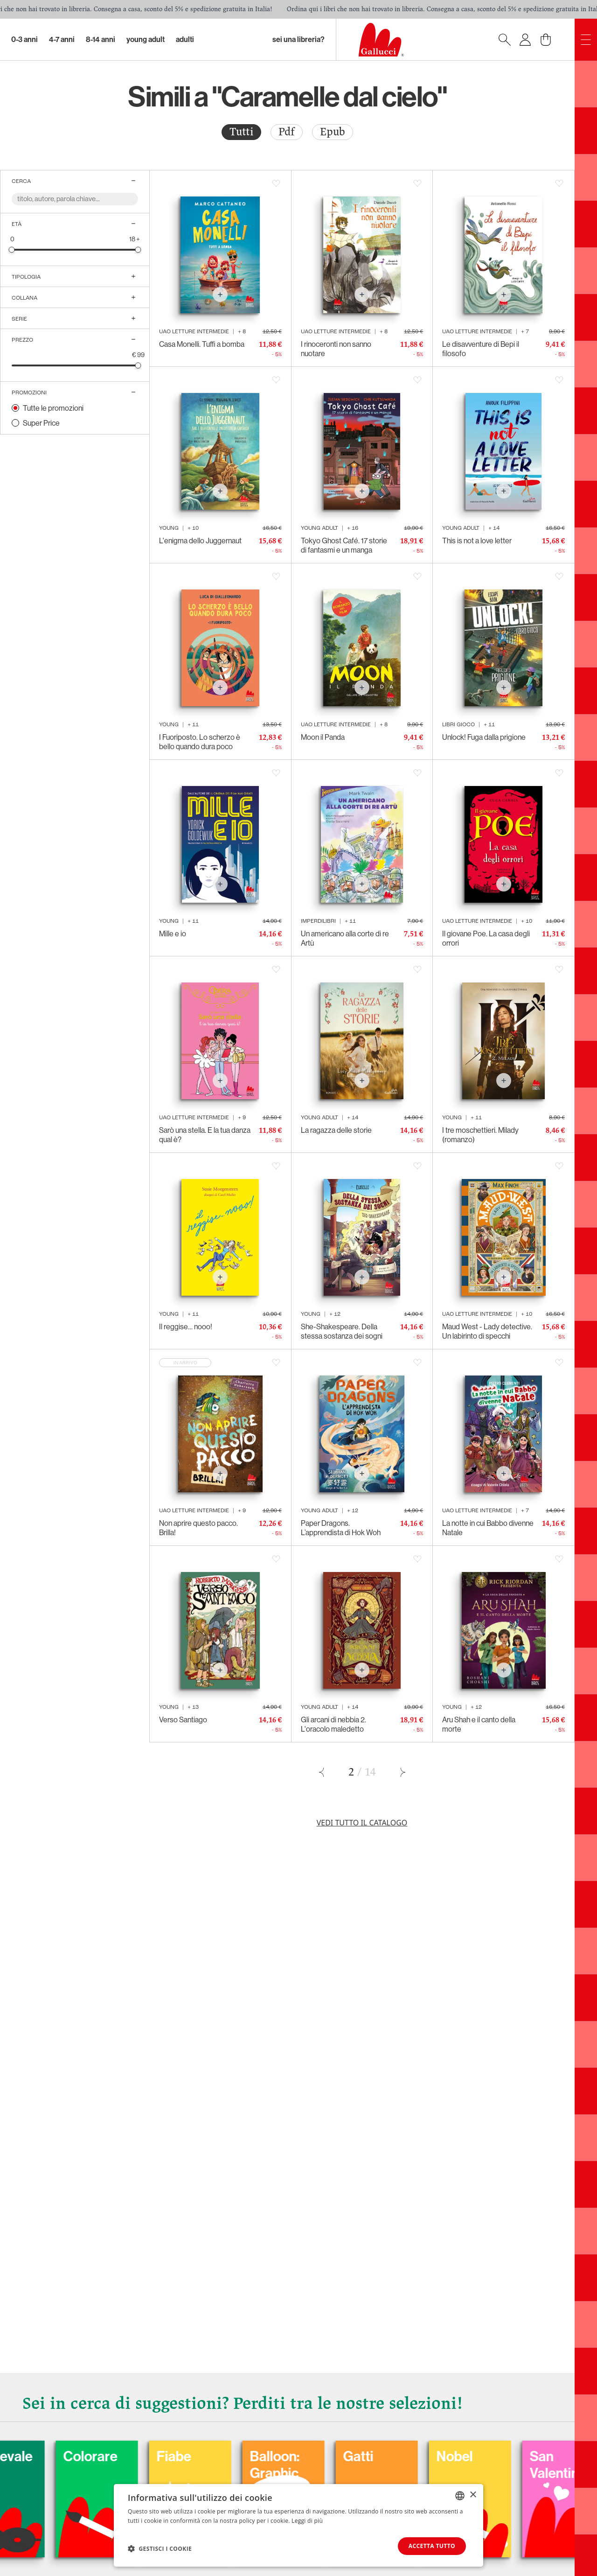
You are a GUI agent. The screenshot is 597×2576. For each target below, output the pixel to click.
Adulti (185, 39)
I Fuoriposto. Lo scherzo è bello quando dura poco (199, 741)
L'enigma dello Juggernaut (200, 540)
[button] (160, 2548)
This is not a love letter (477, 540)
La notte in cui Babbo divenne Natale (488, 1527)
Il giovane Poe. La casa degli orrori (486, 938)
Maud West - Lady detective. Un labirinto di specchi (487, 1331)
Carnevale (96, 2456)
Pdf (286, 132)
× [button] (472, 2495)
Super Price (41, 423)
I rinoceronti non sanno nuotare (336, 348)
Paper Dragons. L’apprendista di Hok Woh (341, 1527)
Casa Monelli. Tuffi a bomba (201, 344)
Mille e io (172, 933)
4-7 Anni (62, 39)
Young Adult (145, 39)
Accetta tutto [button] (432, 2546)
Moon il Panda (323, 737)
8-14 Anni (100, 39)
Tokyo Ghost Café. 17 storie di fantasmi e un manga (344, 545)
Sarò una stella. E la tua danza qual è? (204, 1134)
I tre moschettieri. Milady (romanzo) (480, 1134)
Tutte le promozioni (53, 408)
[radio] (241, 132)
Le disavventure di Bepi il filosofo (480, 348)
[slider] (12, 249)
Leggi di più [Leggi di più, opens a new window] (307, 2521)
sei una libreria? (298, 39)
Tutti (241, 132)
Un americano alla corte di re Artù (345, 938)
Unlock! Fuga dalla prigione (484, 737)
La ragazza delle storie (336, 1130)
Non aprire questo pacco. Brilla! (198, 1527)
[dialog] (298, 2525)
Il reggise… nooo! (185, 1326)
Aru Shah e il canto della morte (478, 1724)
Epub (332, 132)
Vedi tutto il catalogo (362, 1823)
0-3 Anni (24, 39)
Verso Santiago (183, 1719)
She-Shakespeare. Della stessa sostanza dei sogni (341, 1331)
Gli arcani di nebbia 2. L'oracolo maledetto (333, 1724)
